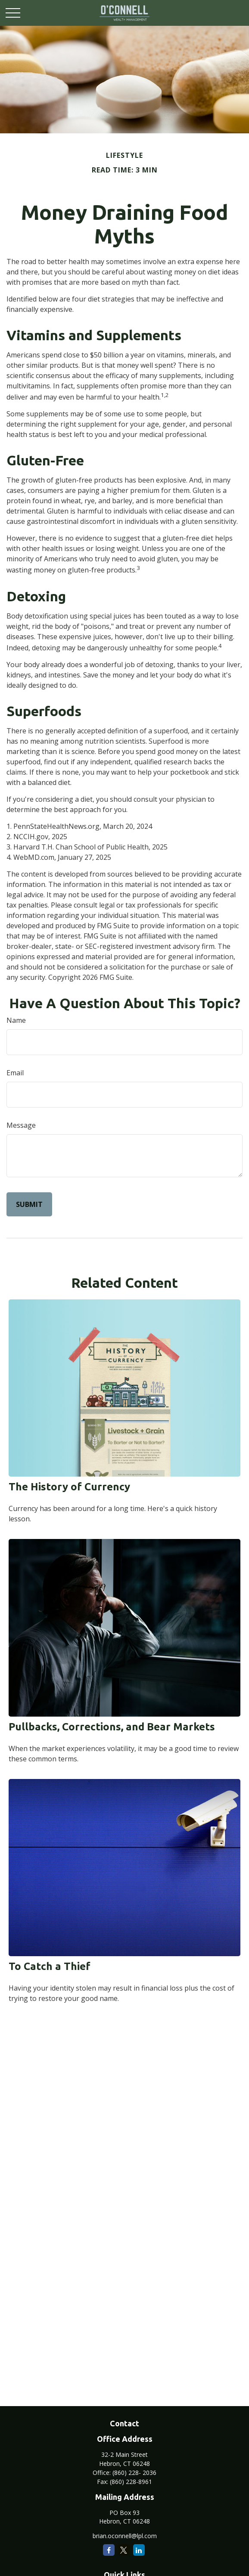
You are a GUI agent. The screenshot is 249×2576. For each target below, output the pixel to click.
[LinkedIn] (139, 2550)
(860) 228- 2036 (134, 2472)
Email (15, 1072)
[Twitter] (124, 2550)
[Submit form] (29, 1204)
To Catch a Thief (49, 1966)
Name (16, 1020)
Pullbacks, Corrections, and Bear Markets (112, 1727)
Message (21, 1125)
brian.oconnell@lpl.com (125, 2536)
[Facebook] (109, 2550)
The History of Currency (69, 1487)
